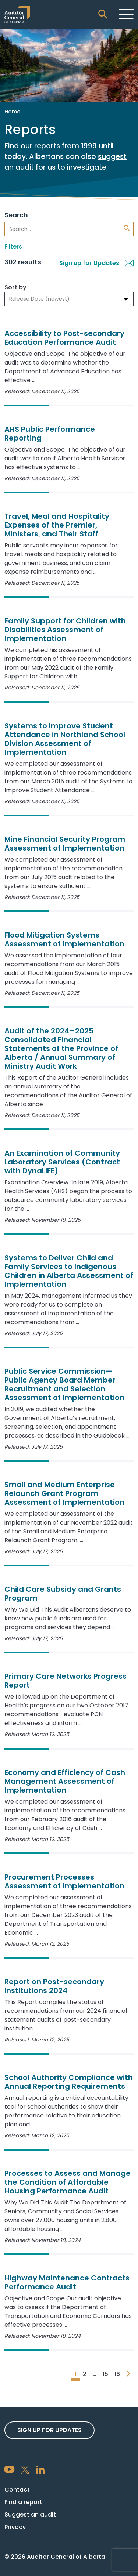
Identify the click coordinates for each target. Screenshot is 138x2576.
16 (117, 2374)
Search (16, 215)
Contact (17, 2489)
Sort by (15, 287)
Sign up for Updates (96, 263)
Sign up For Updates (49, 2430)
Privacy (15, 2527)
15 (105, 2374)
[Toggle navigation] (126, 14)
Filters (13, 246)
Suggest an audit (30, 2514)
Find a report (23, 2502)
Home (12, 111)
